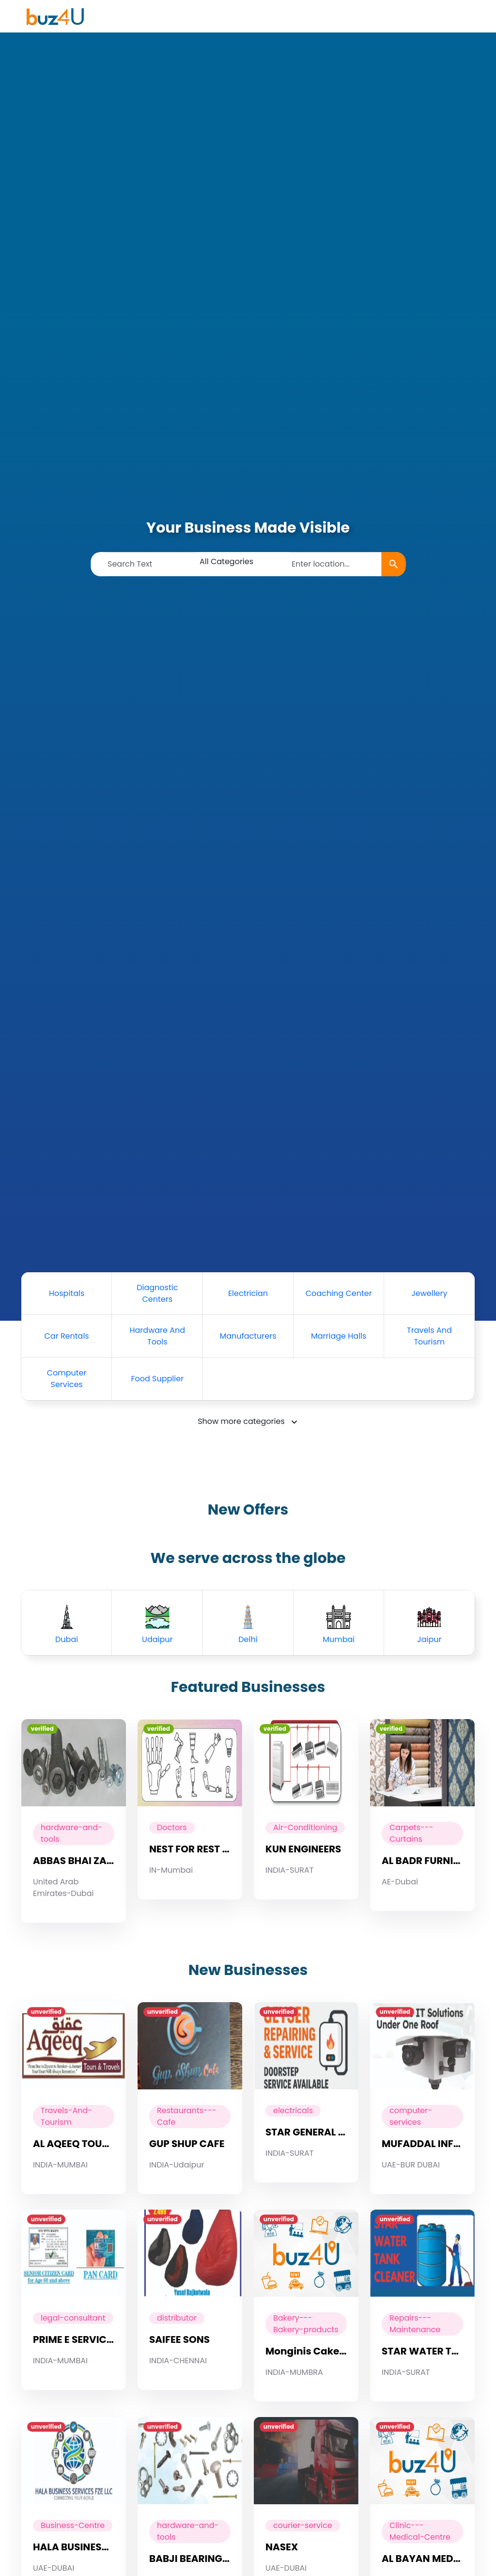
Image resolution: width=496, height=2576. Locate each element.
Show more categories (241, 1421)
